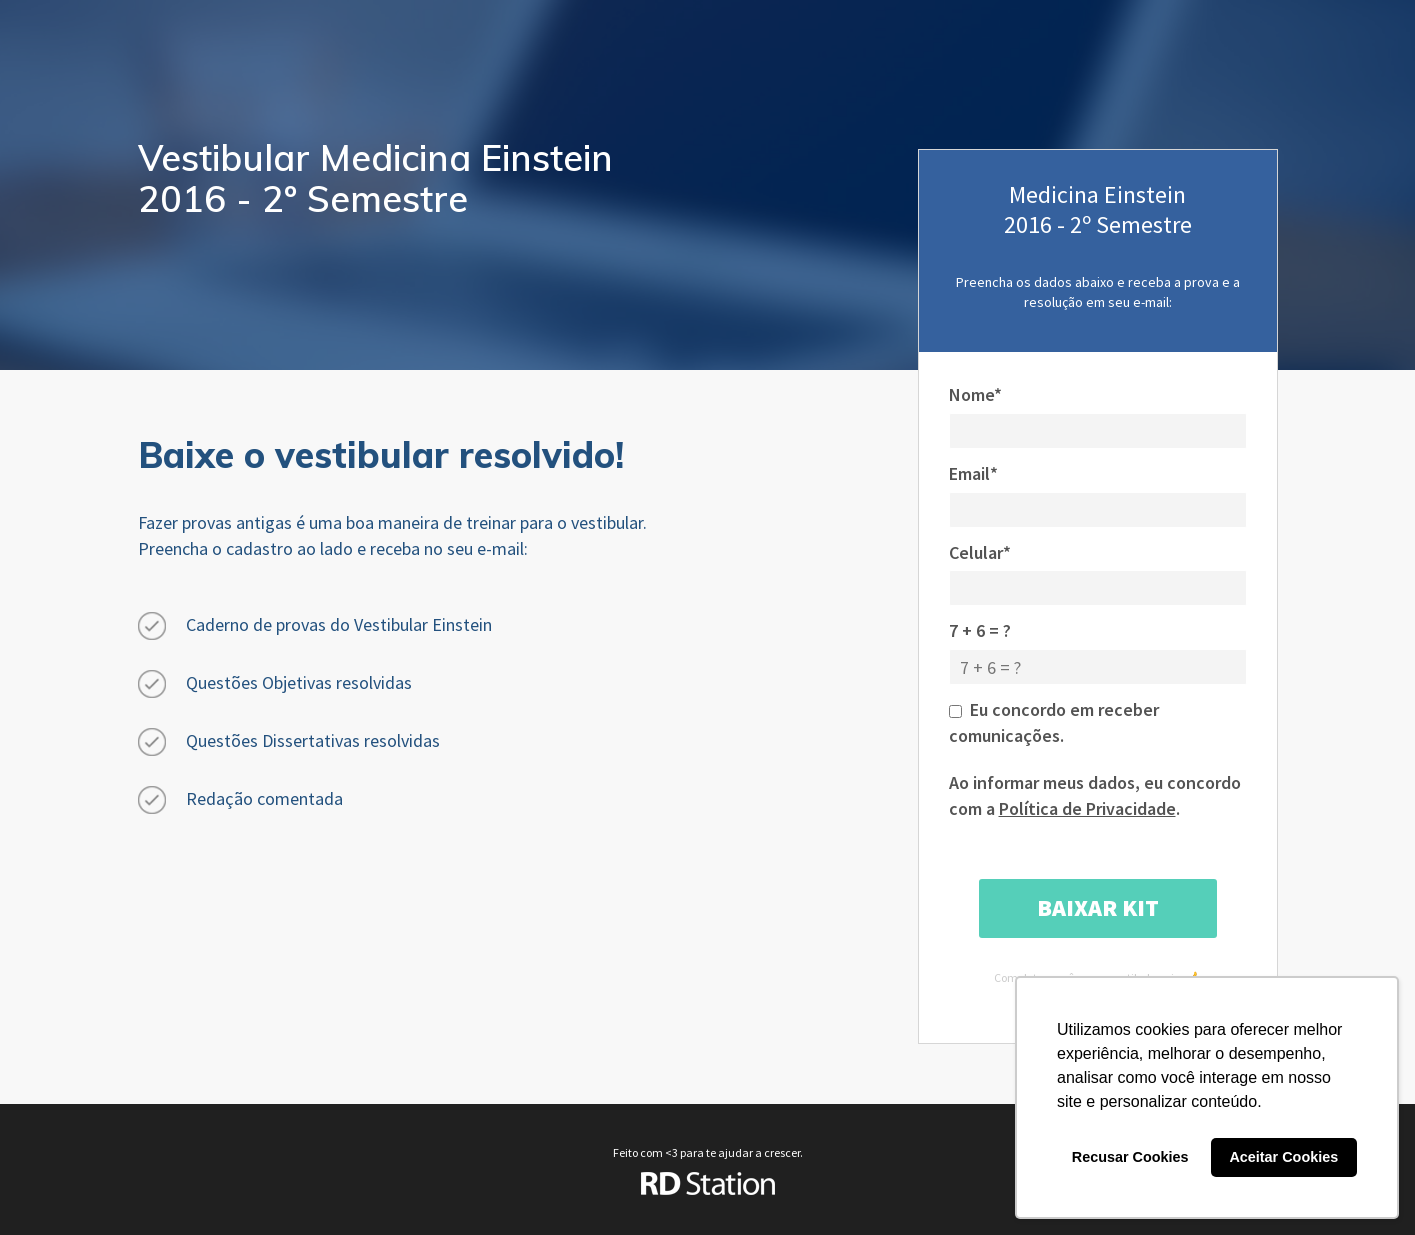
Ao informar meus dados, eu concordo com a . (1095, 795)
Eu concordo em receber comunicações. (1054, 722)
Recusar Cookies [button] (1130, 1157)
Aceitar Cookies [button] (1283, 1157)
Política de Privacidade (1087, 808)
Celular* (980, 552)
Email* (973, 473)
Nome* (975, 394)
